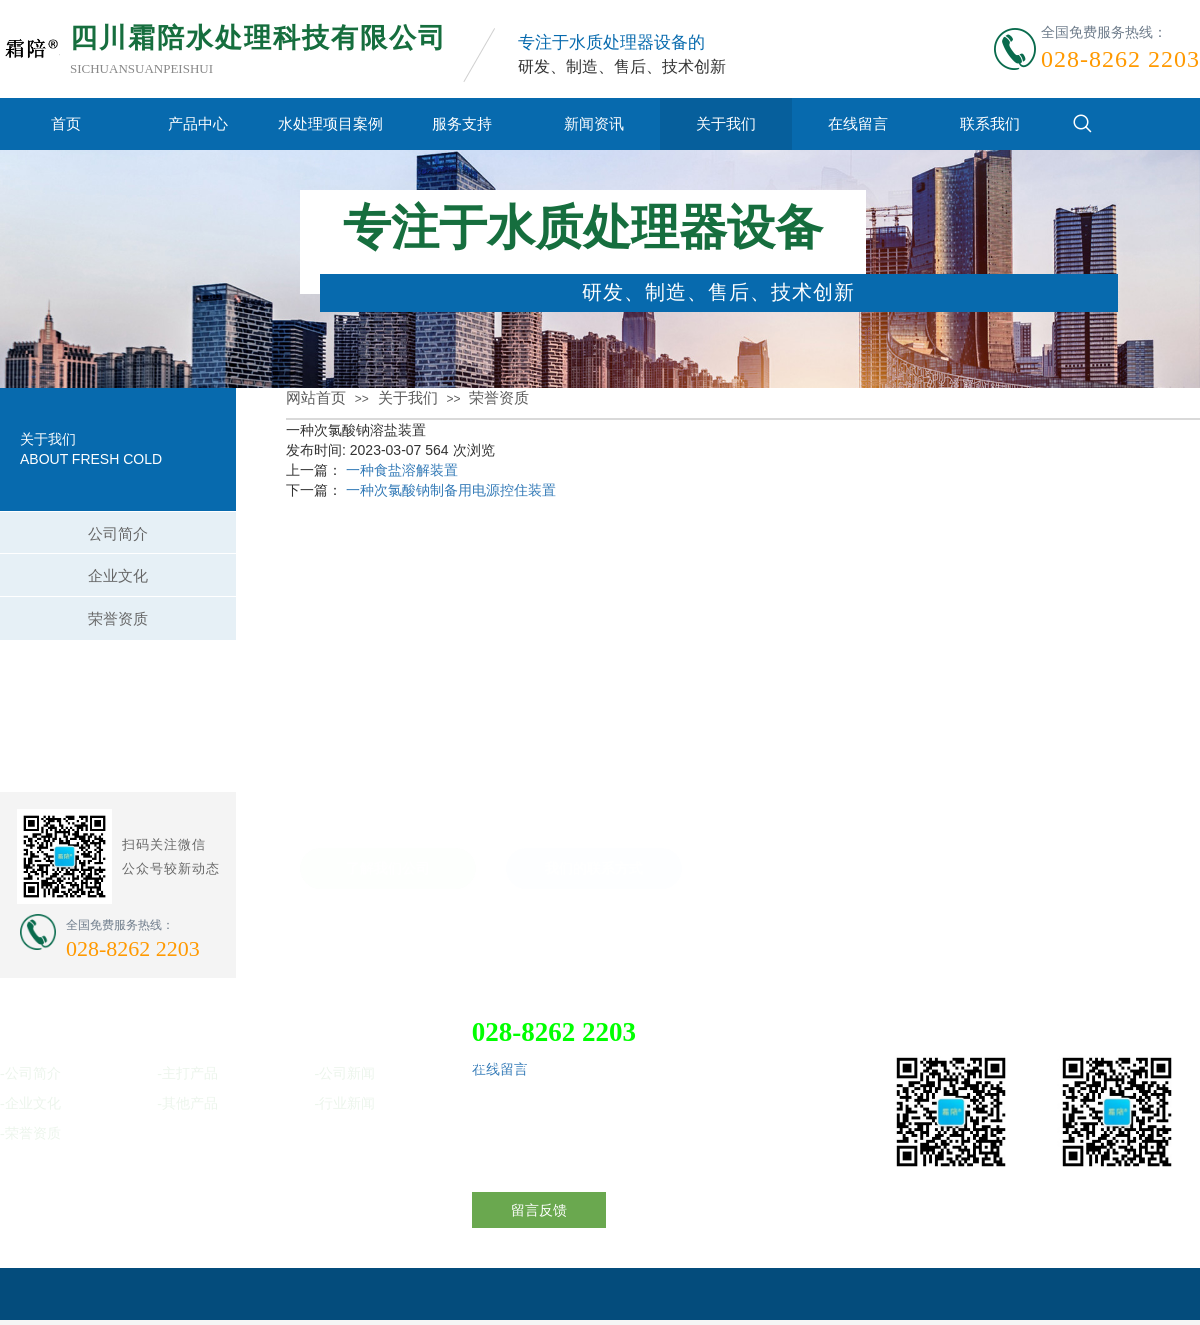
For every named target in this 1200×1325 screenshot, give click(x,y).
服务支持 (462, 123)
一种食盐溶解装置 (402, 470)
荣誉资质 (499, 398)
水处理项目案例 (330, 123)
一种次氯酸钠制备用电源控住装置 (451, 490)
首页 (66, 123)
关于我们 (726, 123)
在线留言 (858, 123)
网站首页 (316, 398)
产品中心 (198, 123)
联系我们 (990, 123)
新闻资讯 (594, 123)
